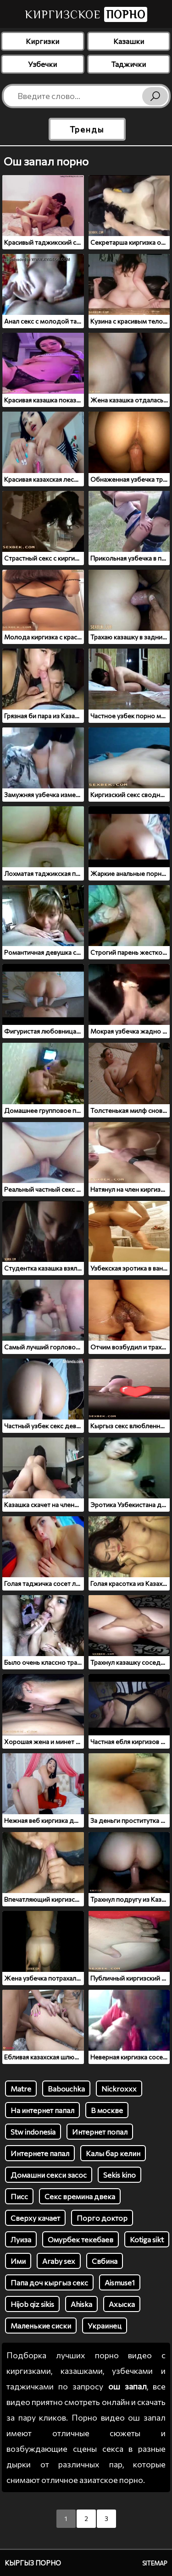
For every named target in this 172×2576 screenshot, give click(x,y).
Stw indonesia (33, 2131)
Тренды (87, 129)
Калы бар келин (113, 2153)
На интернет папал (42, 2110)
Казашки (128, 41)
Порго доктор (102, 2217)
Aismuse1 (120, 2282)
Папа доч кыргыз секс (49, 2282)
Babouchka (66, 2088)
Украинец (105, 2325)
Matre (21, 2088)
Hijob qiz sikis (32, 2304)
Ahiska (81, 2304)
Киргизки (42, 41)
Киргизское (86, 14)
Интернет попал (100, 2131)
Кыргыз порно (33, 2563)
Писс (19, 2196)
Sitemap (154, 2563)
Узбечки (42, 64)
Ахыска (122, 2304)
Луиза (21, 2239)
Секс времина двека (79, 2196)
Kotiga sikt (147, 2239)
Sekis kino (119, 2174)
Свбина (104, 2261)
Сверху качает (35, 2217)
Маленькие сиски (41, 2325)
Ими (18, 2261)
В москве (107, 2110)
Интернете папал (40, 2153)
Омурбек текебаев (80, 2239)
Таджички (128, 64)
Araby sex (58, 2261)
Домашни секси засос (49, 2174)
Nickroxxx (119, 2088)
